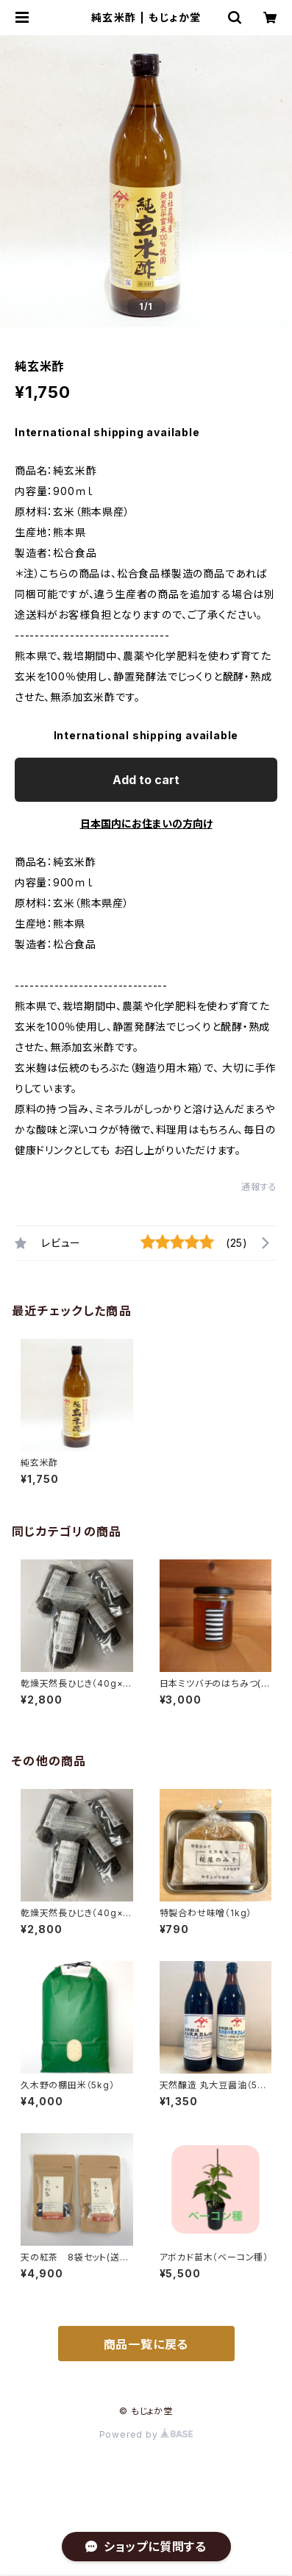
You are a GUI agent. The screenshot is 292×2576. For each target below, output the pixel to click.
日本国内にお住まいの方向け (146, 823)
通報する (259, 1186)
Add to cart (146, 779)
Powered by (146, 2434)
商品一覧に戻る (146, 2344)
